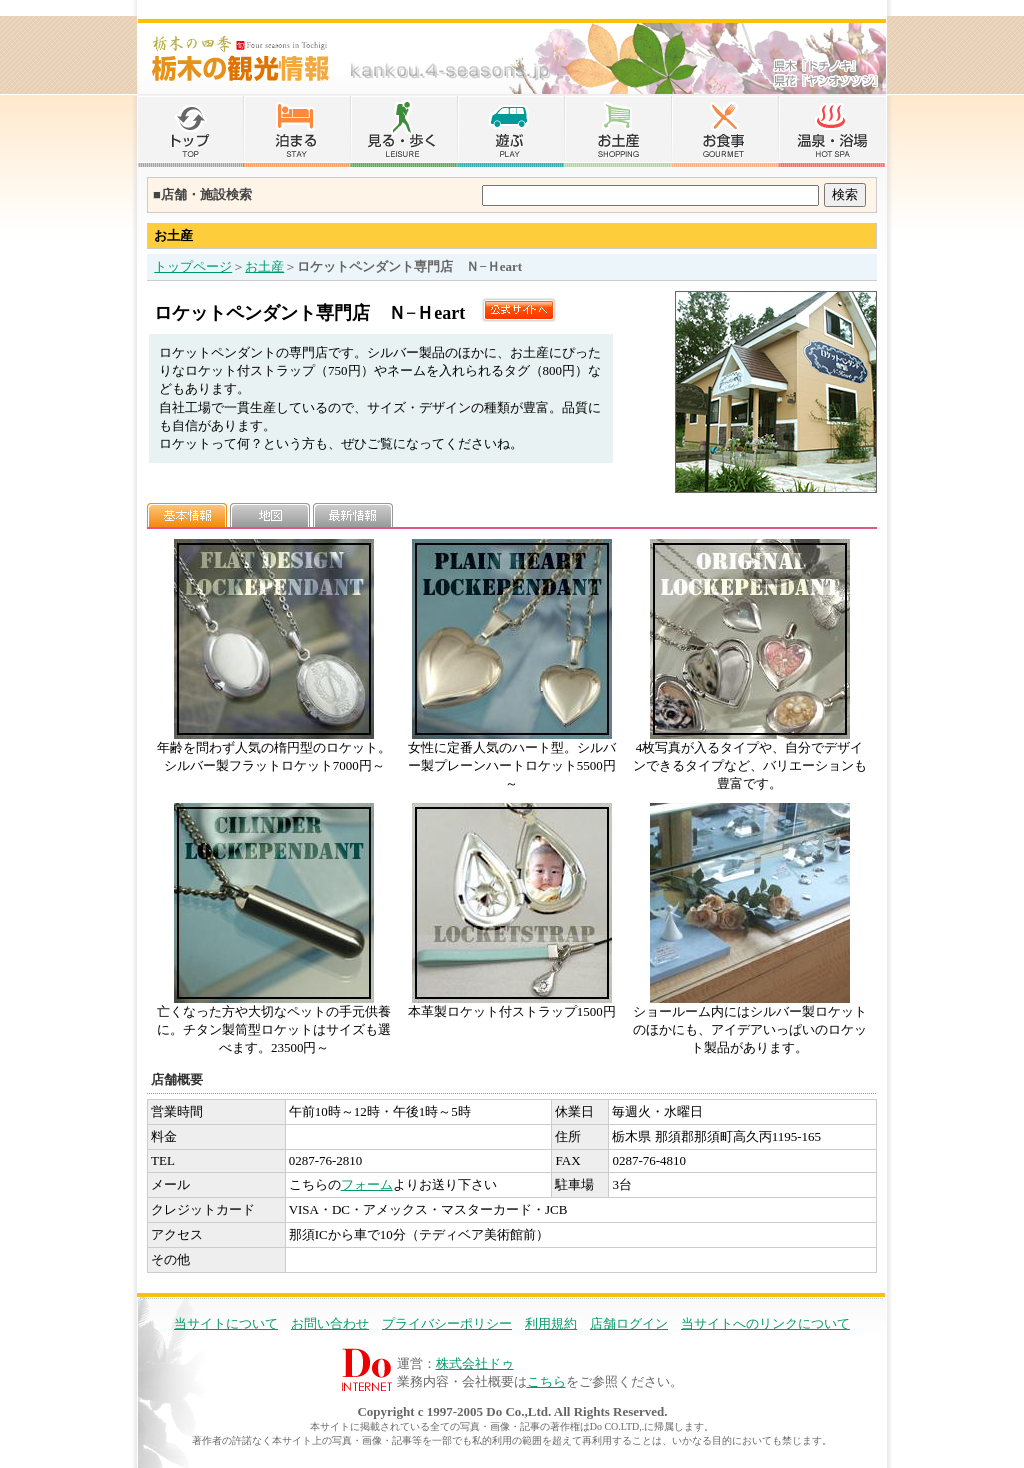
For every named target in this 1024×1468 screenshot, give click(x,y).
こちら (546, 1381)
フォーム (367, 1184)
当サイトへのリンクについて (765, 1323)
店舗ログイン (629, 1323)
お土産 (264, 266)
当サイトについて (226, 1323)
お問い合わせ (330, 1323)
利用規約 (551, 1323)
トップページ (193, 266)
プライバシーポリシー (447, 1323)
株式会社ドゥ (475, 1363)
